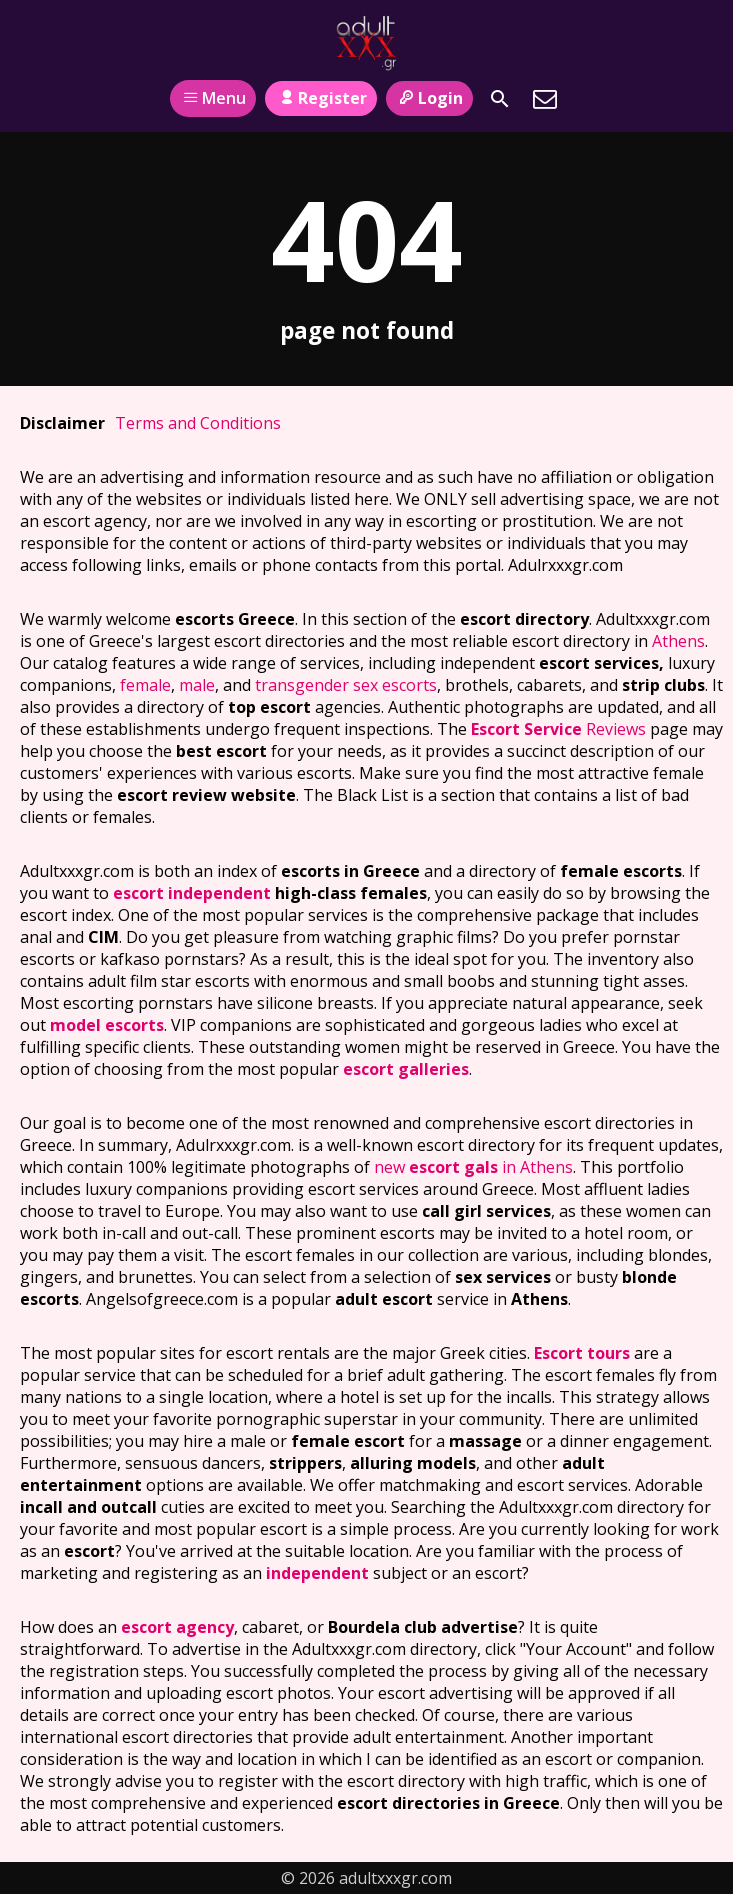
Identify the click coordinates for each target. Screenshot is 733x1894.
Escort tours (582, 1353)
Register (320, 98)
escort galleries (406, 1069)
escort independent (192, 893)
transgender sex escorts (346, 685)
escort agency (177, 1627)
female (145, 685)
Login (429, 98)
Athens (678, 641)
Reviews (558, 729)
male (197, 685)
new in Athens (473, 1167)
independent (317, 1573)
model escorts (107, 1025)
